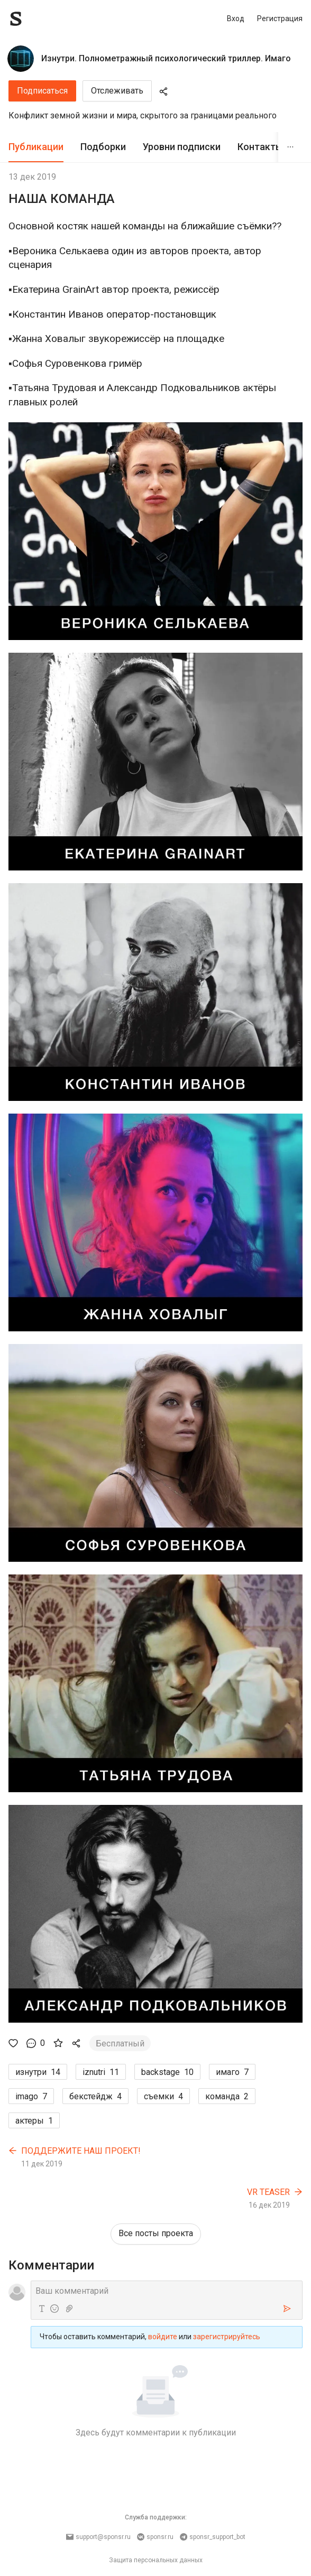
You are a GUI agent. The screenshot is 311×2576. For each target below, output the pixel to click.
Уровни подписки (182, 146)
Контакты (260, 146)
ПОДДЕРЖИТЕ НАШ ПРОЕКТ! (81, 2151)
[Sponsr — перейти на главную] (39, 19)
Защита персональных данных (156, 2560)
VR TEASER (268, 2192)
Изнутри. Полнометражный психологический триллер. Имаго (166, 58)
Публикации (35, 146)
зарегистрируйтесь (226, 2336)
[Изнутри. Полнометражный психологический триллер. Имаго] (20, 58)
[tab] (35, 147)
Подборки (103, 146)
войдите (162, 2336)
